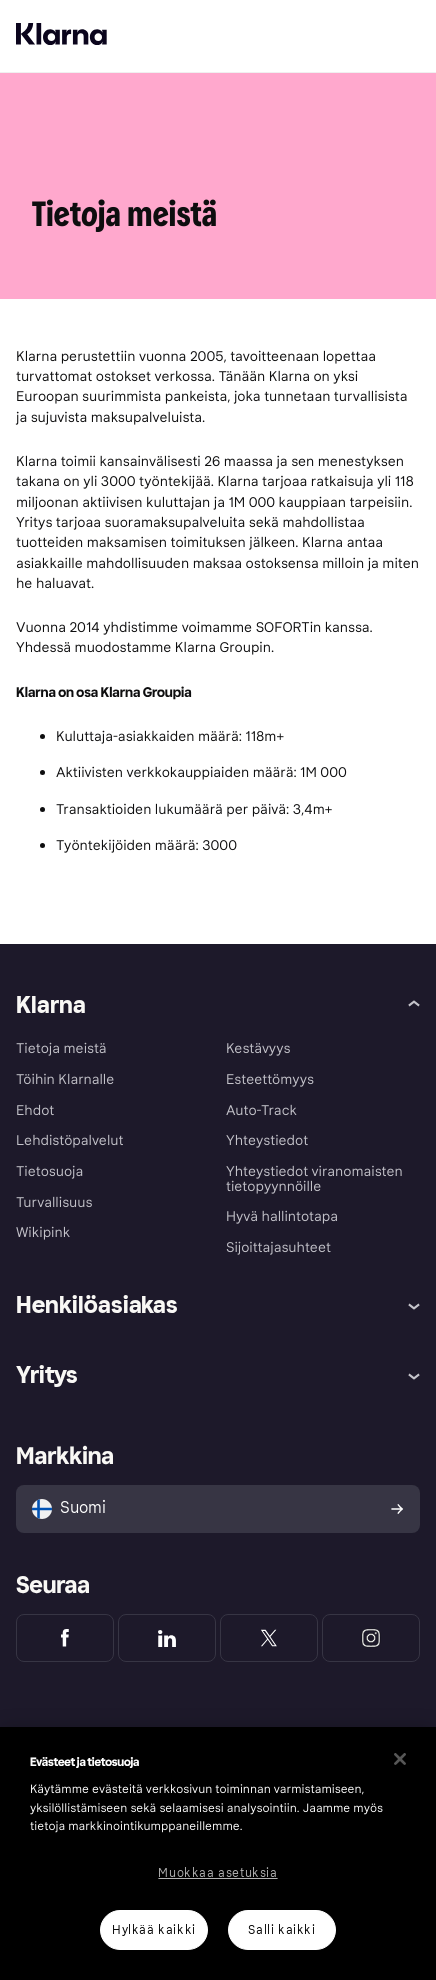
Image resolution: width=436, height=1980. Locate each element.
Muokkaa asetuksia (217, 1873)
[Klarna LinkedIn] (167, 1638)
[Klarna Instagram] (371, 1638)
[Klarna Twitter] (269, 1638)
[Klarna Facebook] (65, 1638)
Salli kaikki (281, 1930)
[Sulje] (400, 1759)
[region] (218, 1853)
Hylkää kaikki (154, 1930)
